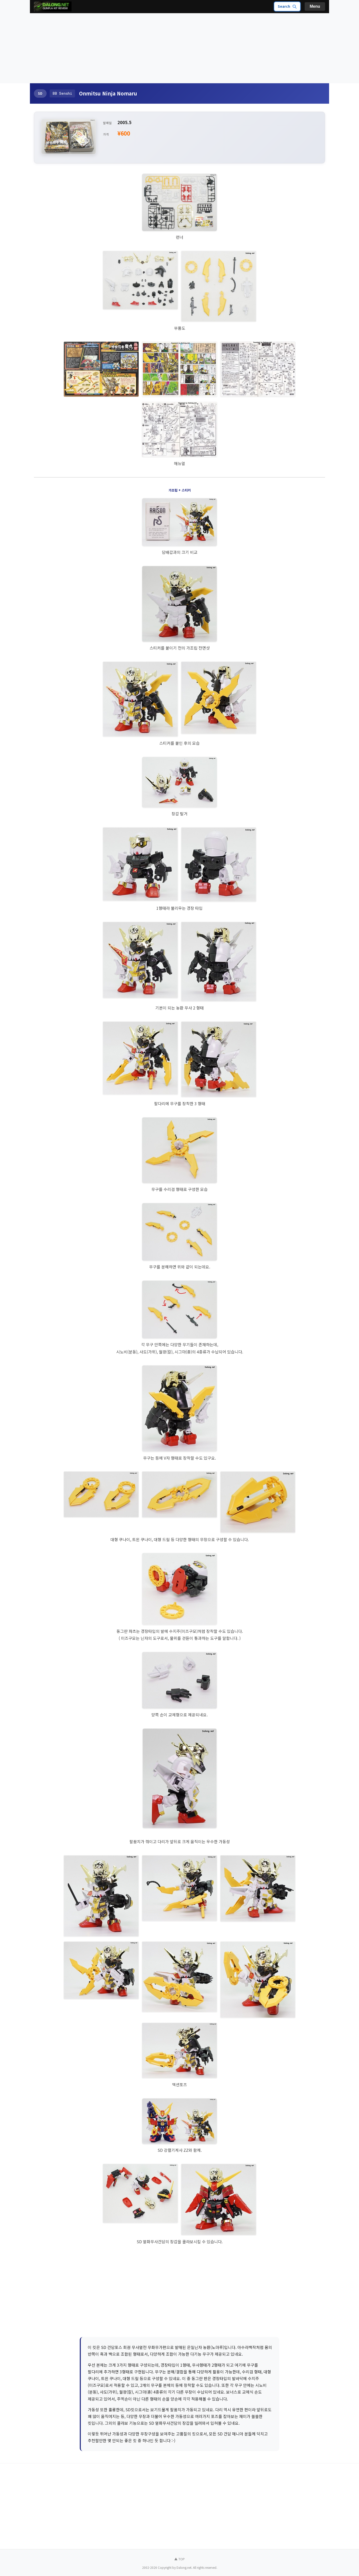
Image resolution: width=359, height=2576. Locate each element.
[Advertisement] (179, 48)
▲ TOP (179, 2559)
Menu (315, 6)
